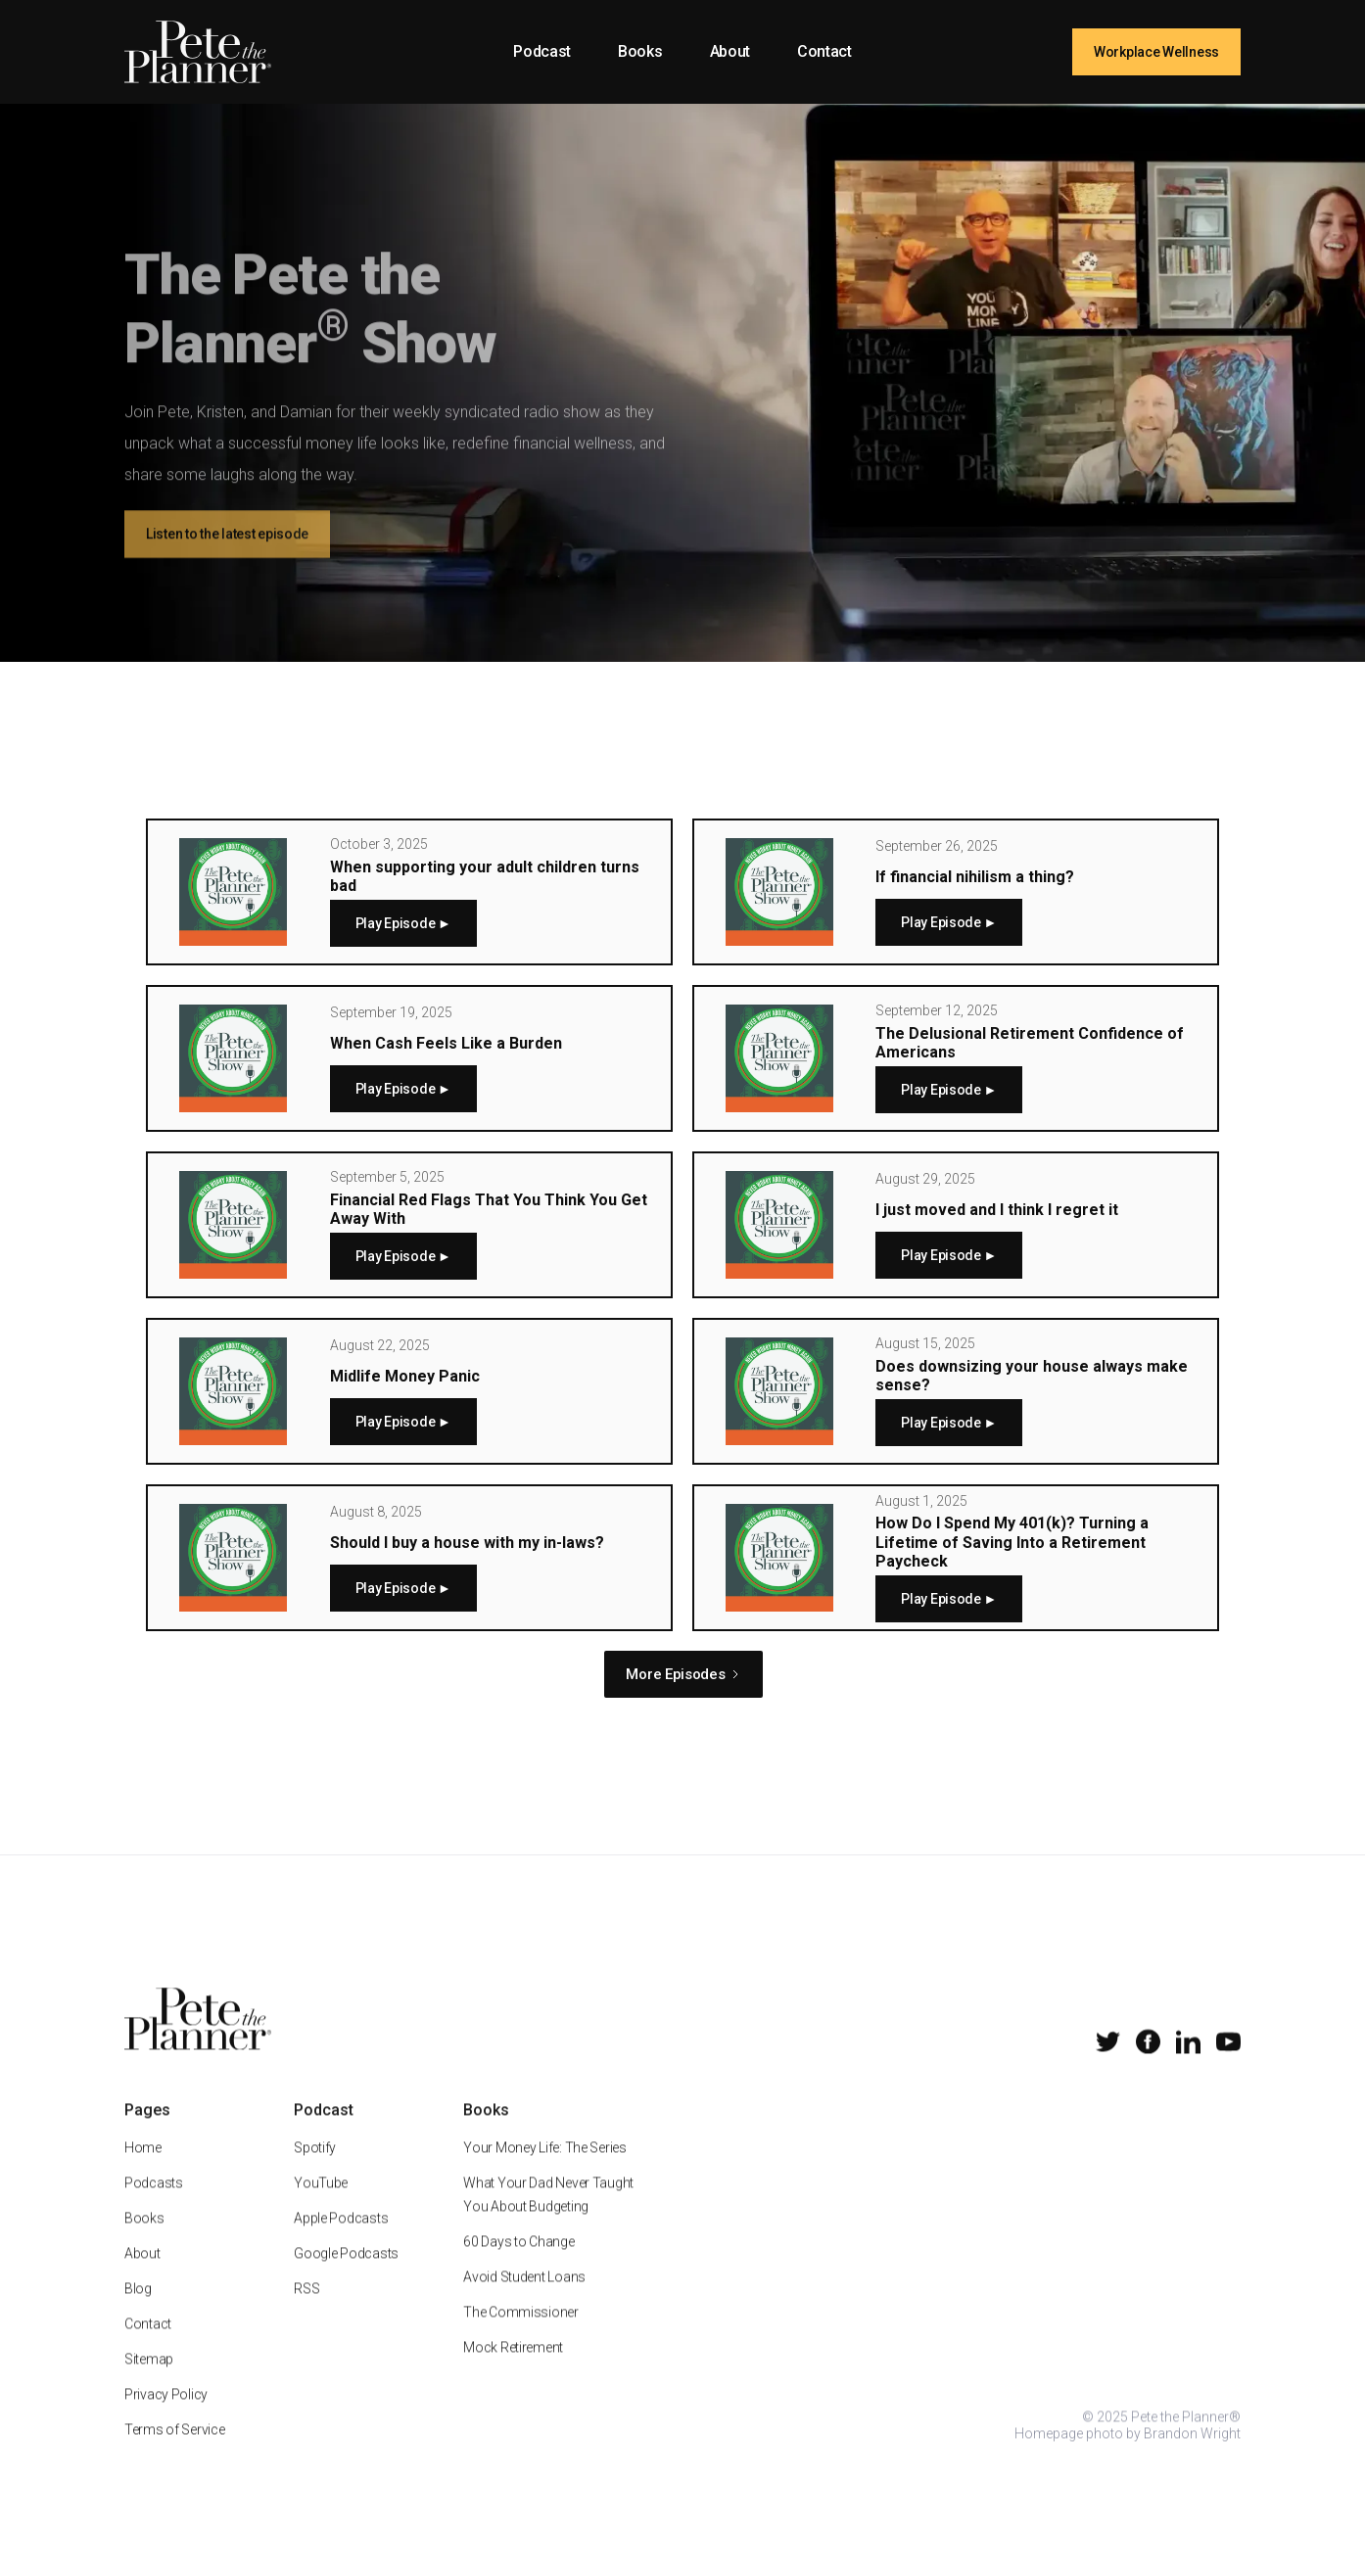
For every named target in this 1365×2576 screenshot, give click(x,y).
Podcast (542, 51)
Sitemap (148, 2385)
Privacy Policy (166, 2420)
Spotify (315, 2173)
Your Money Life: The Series (544, 2173)
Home (143, 2173)
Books (640, 51)
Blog (138, 2314)
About (730, 51)
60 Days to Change (518, 2267)
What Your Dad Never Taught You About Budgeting (548, 2220)
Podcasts (153, 2209)
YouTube (321, 2209)
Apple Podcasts (341, 2244)
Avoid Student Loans (524, 2303)
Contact (824, 51)
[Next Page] (683, 1674)
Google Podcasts (346, 2279)
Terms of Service (174, 2455)
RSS (306, 2314)
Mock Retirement (513, 2373)
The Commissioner (521, 2338)
